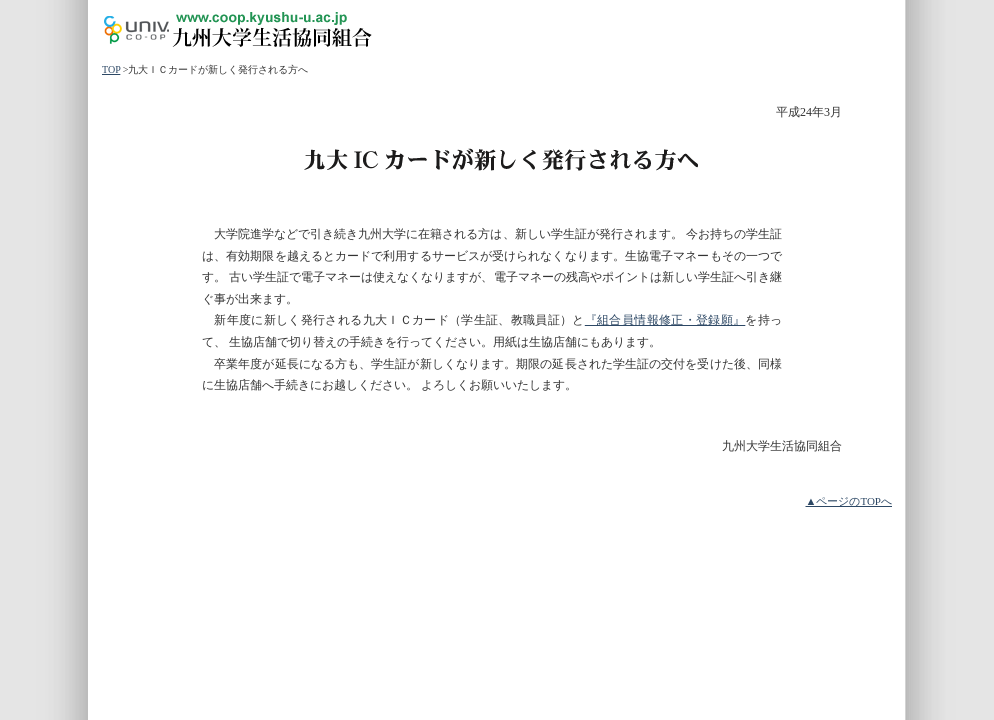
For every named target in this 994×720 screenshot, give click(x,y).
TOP (111, 69)
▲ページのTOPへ (849, 501)
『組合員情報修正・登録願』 (665, 320)
